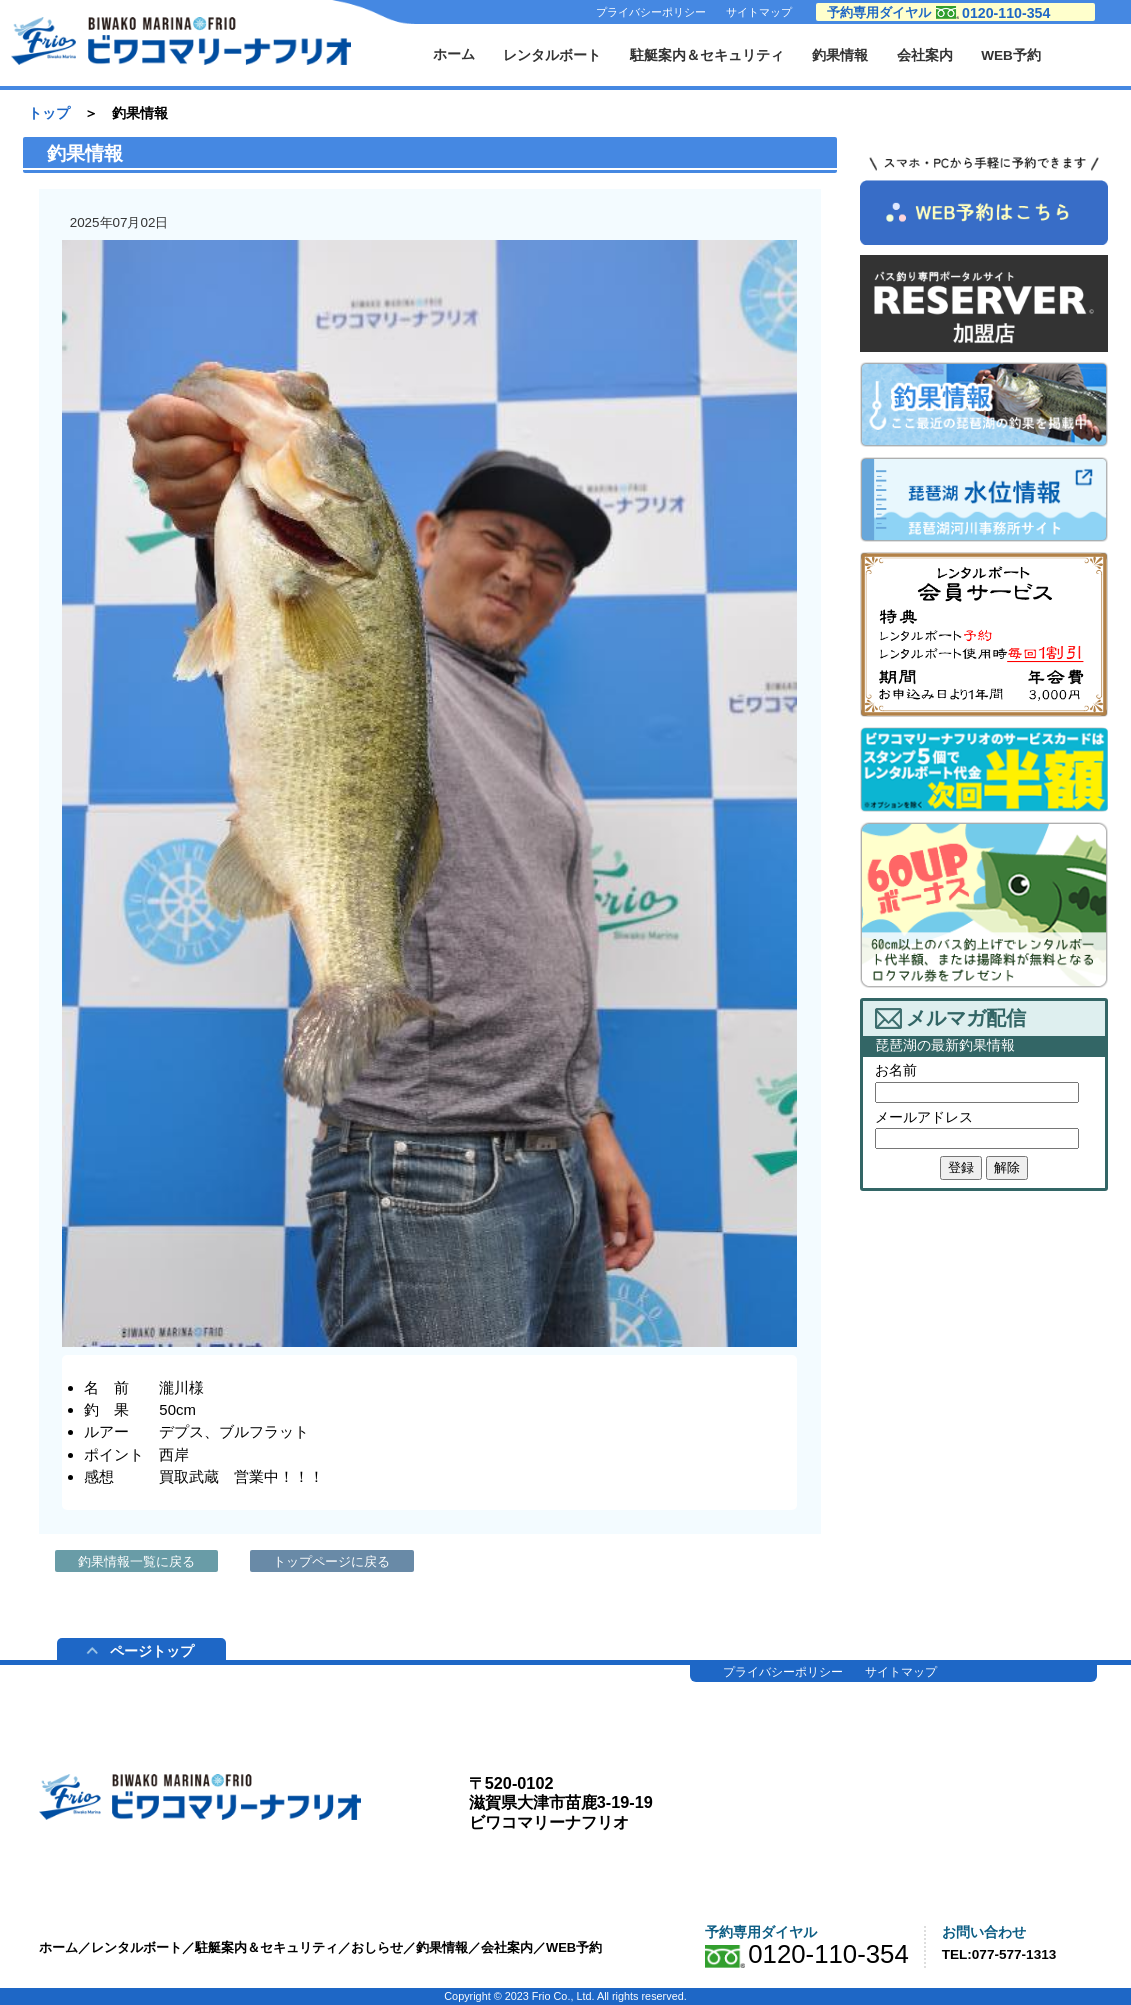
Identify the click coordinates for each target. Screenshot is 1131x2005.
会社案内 (925, 55)
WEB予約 (1011, 55)
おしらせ (377, 1948)
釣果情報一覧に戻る (136, 1561)
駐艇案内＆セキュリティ (707, 55)
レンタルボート (552, 55)
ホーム (454, 54)
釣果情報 (840, 55)
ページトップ (140, 1651)
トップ (49, 113)
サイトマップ (759, 12)
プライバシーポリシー (651, 12)
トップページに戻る (331, 1561)
